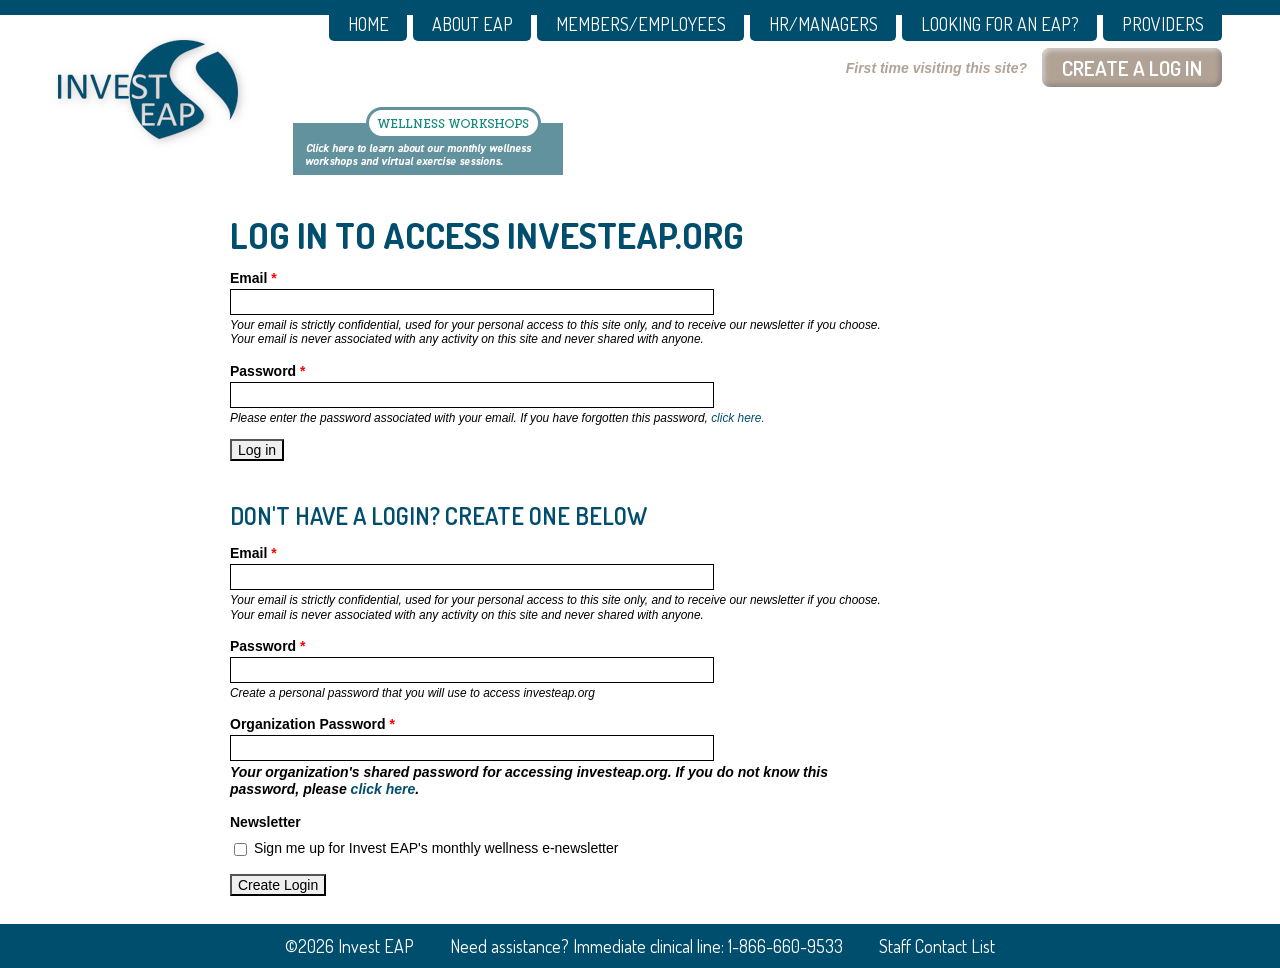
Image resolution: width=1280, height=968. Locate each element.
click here (383, 789)
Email (253, 278)
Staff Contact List (937, 946)
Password (267, 371)
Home (368, 25)
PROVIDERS (1163, 25)
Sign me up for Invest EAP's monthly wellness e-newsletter (436, 848)
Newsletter (265, 822)
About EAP (472, 25)
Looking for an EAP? (1000, 25)
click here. (738, 418)
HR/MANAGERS (823, 25)
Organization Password (312, 724)
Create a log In (1132, 67)
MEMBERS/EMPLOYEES (641, 25)
